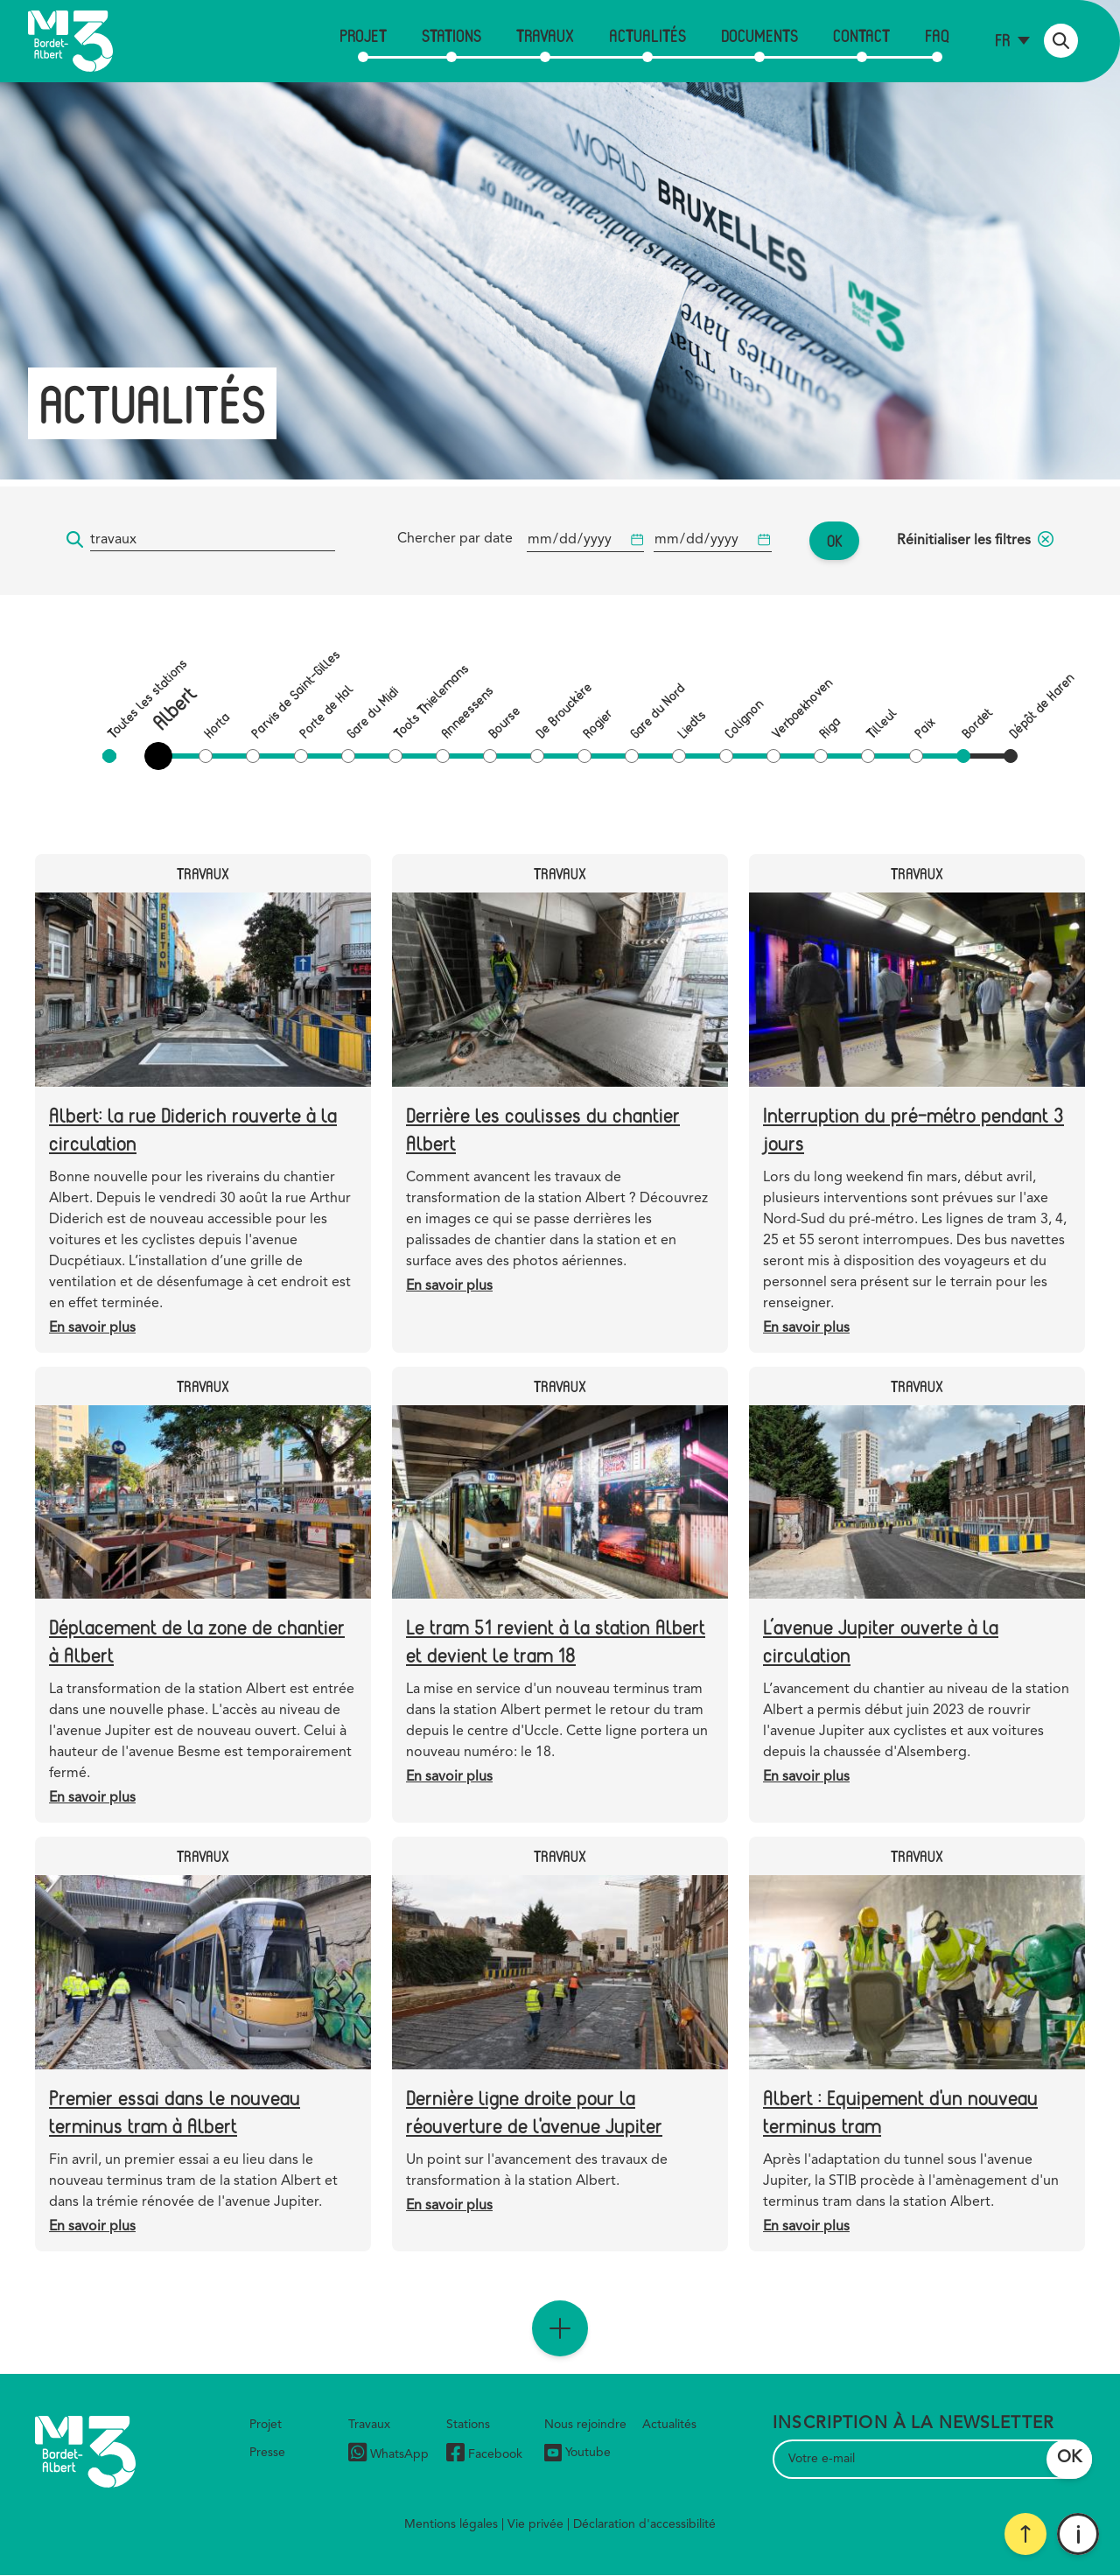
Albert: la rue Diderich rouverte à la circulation (193, 1128)
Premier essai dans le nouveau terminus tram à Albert (174, 2110)
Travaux (545, 35)
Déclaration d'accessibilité (644, 2524)
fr (1002, 40)
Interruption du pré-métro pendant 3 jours (913, 1128)
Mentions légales (451, 2524)
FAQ (937, 35)
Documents (759, 35)
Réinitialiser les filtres (975, 541)
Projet (363, 35)
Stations (451, 35)
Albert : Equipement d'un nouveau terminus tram (900, 2110)
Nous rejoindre (585, 2424)
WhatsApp (388, 2455)
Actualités (647, 35)
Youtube (577, 2452)
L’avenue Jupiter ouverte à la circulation (880, 1640)
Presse (267, 2452)
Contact (861, 35)
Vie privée (536, 2524)
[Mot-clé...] (212, 540)
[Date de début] (585, 540)
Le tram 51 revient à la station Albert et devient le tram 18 (555, 1640)
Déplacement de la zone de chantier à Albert (197, 1640)
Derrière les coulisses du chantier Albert (543, 1128)
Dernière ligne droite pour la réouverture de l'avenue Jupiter (534, 2110)
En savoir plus (92, 1328)
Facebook (484, 2455)
